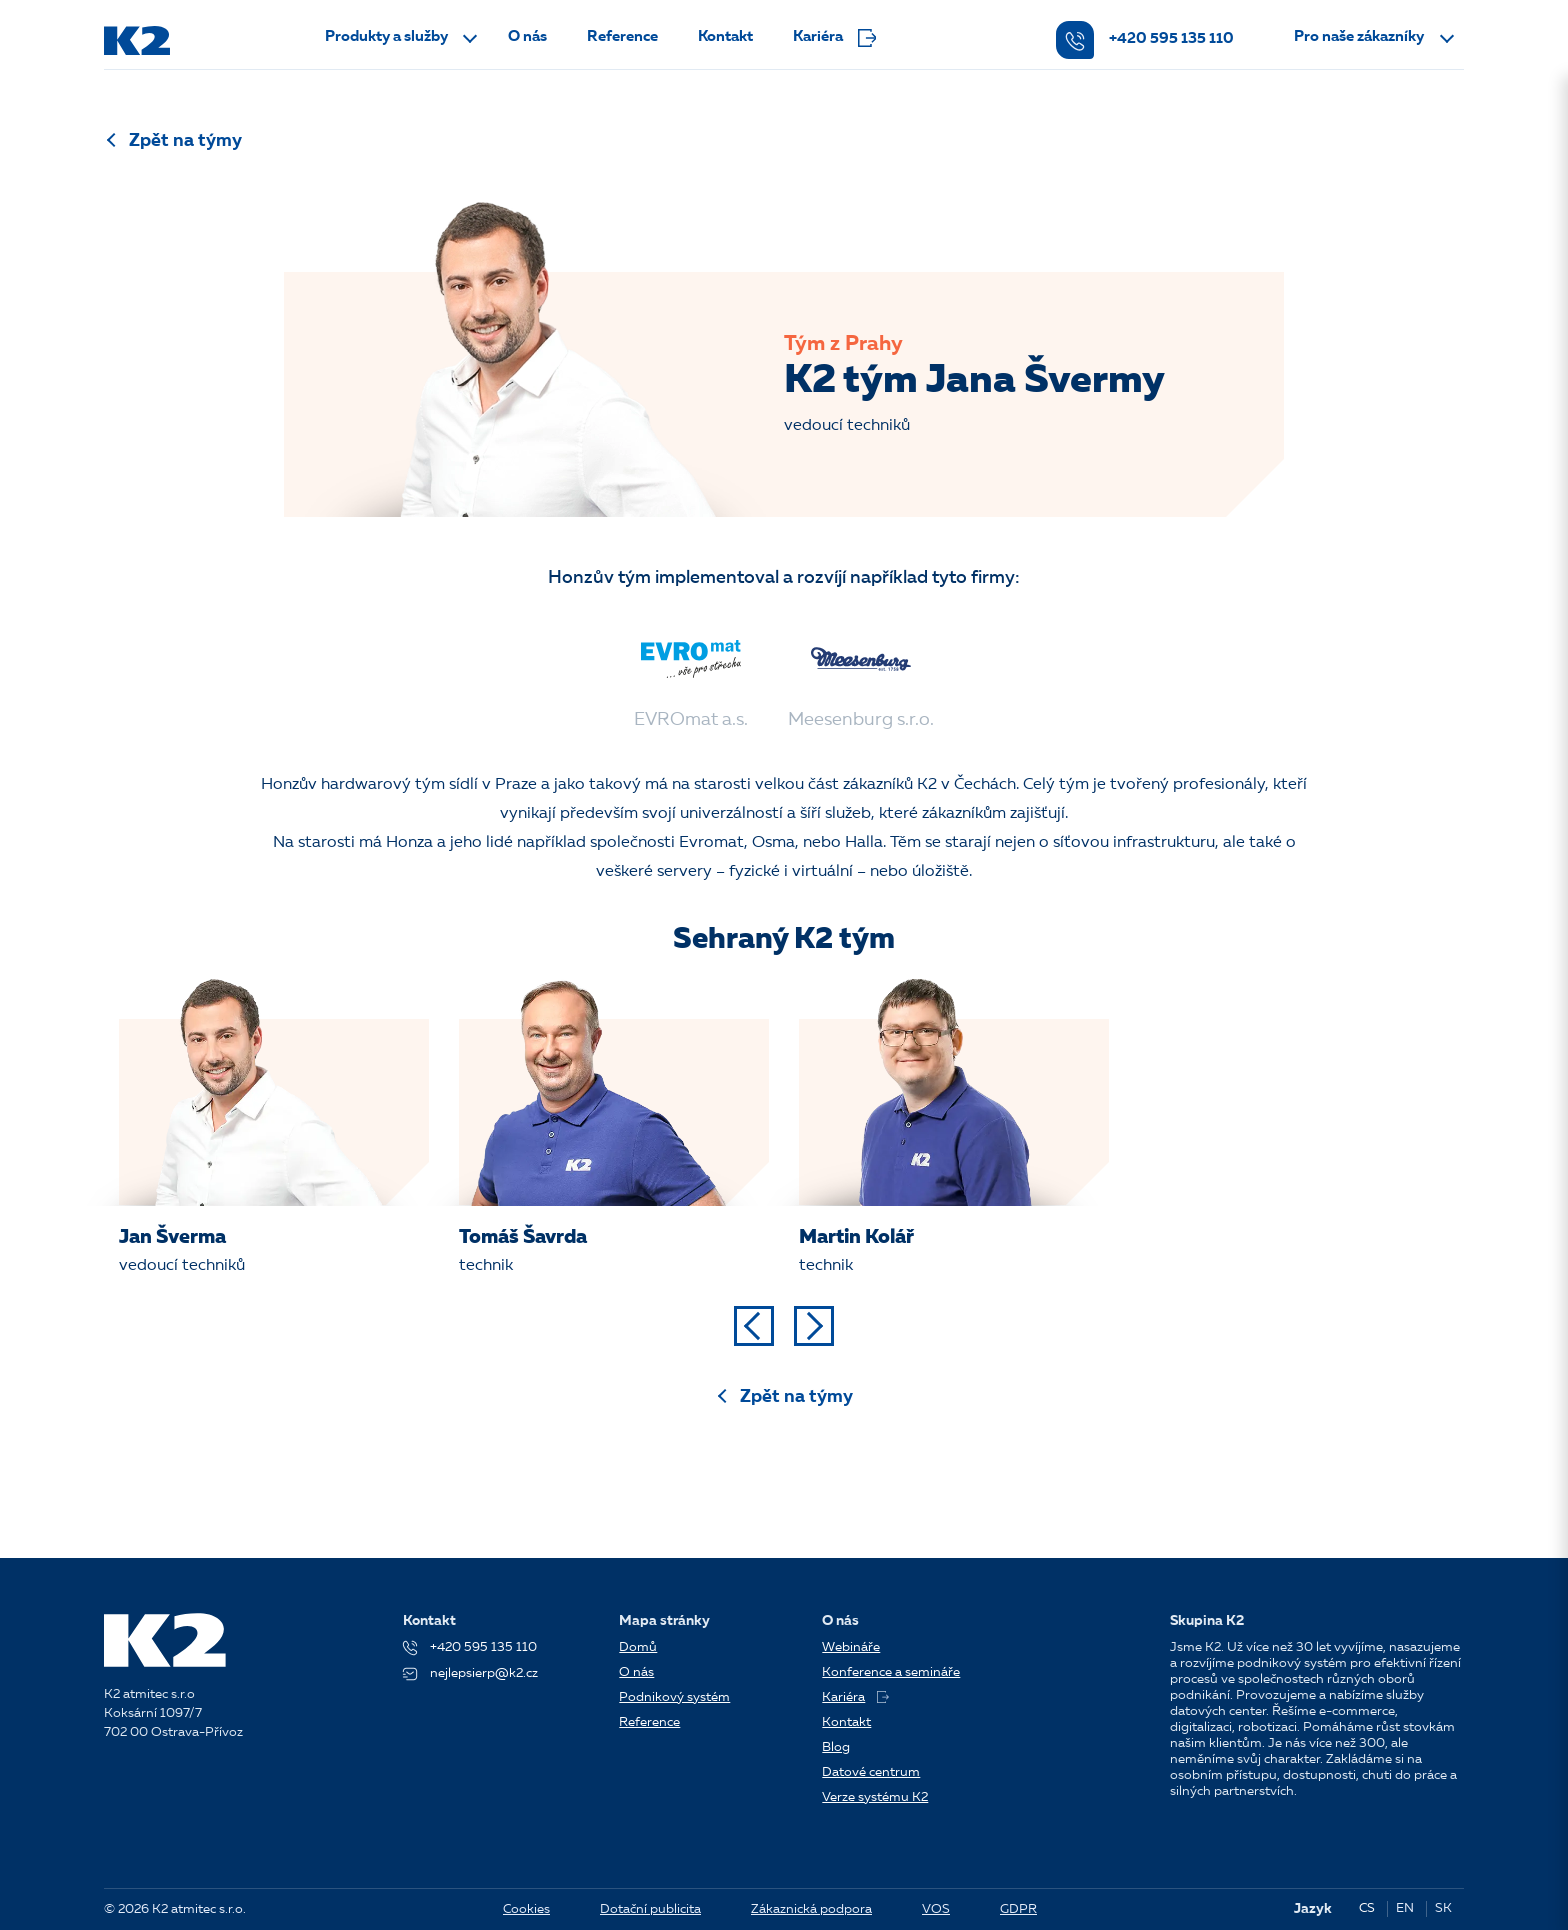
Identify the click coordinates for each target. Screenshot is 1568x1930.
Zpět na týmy (185, 141)
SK (1443, 1908)
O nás (527, 37)
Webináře (851, 1647)
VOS (936, 1909)
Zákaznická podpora (811, 1909)
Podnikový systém (674, 1697)
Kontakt (725, 37)
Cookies (526, 1909)
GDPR (1018, 1909)
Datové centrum (871, 1772)
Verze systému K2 (875, 1797)
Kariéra (834, 38)
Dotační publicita (650, 1909)
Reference (622, 37)
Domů (638, 1647)
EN (1405, 1908)
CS (1367, 1908)
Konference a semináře (891, 1672)
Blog (836, 1747)
